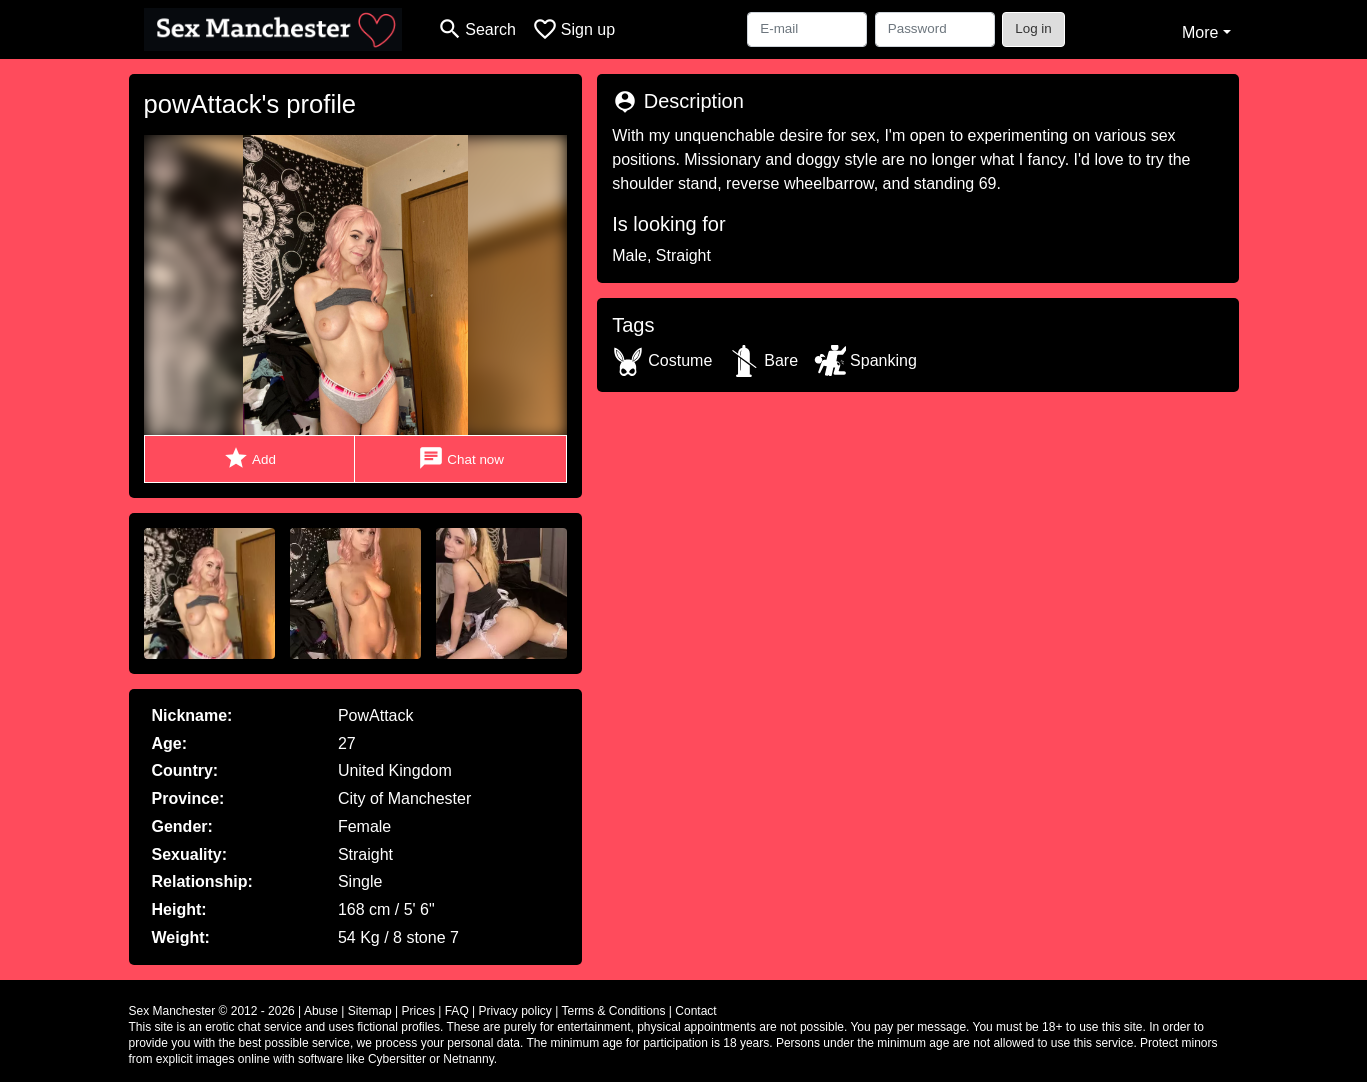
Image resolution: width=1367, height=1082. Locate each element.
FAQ (457, 1011)
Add (249, 458)
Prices (418, 1011)
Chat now (461, 458)
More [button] (1200, 32)
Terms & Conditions (613, 1011)
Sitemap (370, 1011)
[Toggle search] (476, 29)
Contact (695, 1011)
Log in (1033, 28)
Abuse (321, 1011)
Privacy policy (515, 1011)
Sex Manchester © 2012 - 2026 (212, 1011)
